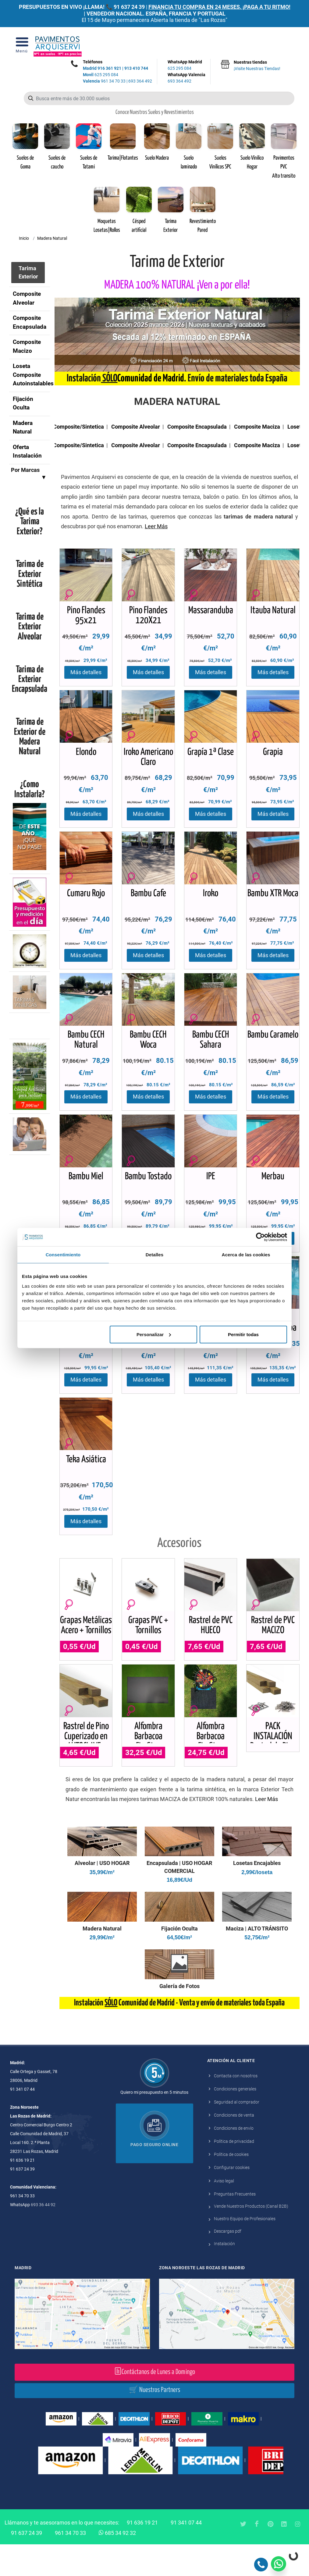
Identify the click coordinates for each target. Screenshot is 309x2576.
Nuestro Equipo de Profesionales (244, 2250)
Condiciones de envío (234, 2159)
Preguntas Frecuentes (235, 2225)
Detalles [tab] (154, 1254)
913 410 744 (136, 68)
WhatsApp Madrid (186, 65)
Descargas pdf (227, 2262)
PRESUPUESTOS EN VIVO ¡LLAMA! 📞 (65, 7)
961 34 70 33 (104, 81)
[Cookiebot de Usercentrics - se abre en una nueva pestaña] (260, 1237)
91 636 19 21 (142, 2554)
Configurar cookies (232, 2199)
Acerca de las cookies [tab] (246, 1254)
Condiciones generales (235, 2120)
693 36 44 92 (43, 2236)
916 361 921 (109, 68)
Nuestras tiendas (257, 66)
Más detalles (85, 676)
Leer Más (266, 1831)
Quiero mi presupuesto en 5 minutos (154, 2124)
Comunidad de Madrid (150, 378)
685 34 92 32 (117, 2564)
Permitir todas (243, 1334)
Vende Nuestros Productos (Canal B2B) (251, 2237)
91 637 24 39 (129, 7)
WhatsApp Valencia (186, 78)
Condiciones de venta (234, 2146)
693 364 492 (140, 81)
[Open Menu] (22, 46)
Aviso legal (224, 2212)
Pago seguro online (154, 2176)
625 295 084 (100, 74)
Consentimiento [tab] (63, 1254)
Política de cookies (231, 2186)
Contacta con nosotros (236, 2107)
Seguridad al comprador (236, 2133)
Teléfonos (92, 61)
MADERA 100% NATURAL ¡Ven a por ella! (177, 285)
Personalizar (154, 1334)
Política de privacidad (234, 2173)
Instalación (224, 2275)
